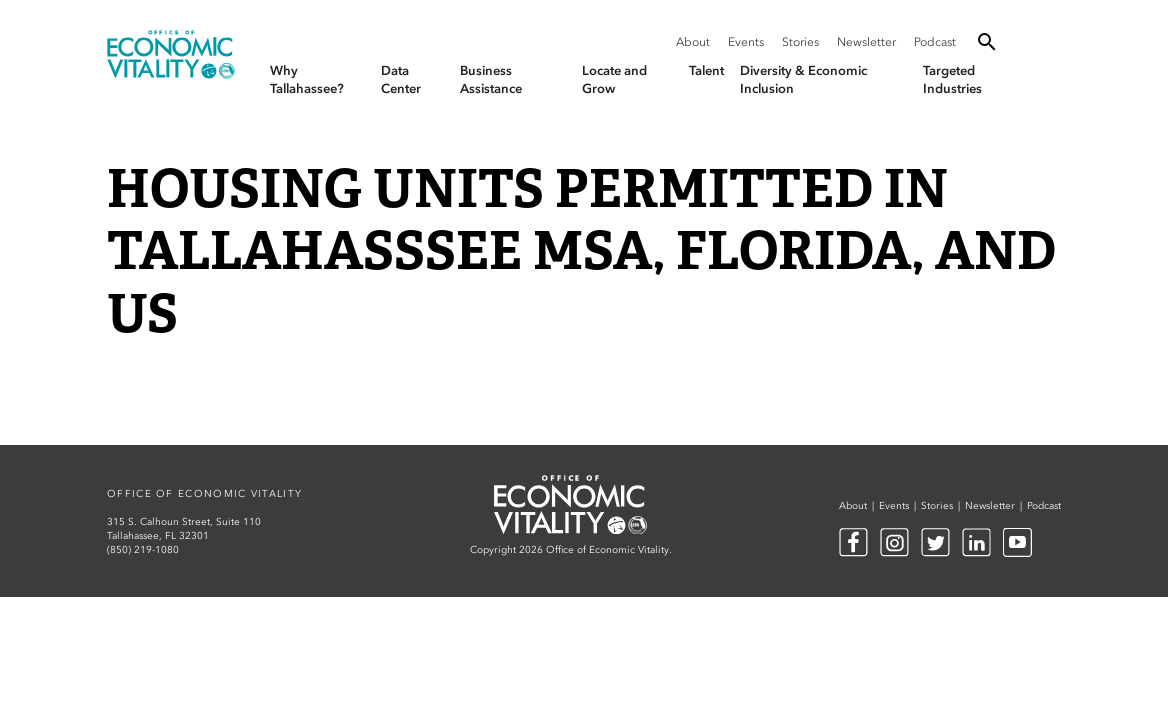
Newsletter (866, 42)
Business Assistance (491, 79)
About (693, 42)
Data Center (401, 79)
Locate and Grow (614, 79)
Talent (706, 70)
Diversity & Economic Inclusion (803, 79)
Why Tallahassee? (307, 79)
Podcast (935, 42)
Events (746, 42)
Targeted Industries (952, 79)
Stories (800, 42)
